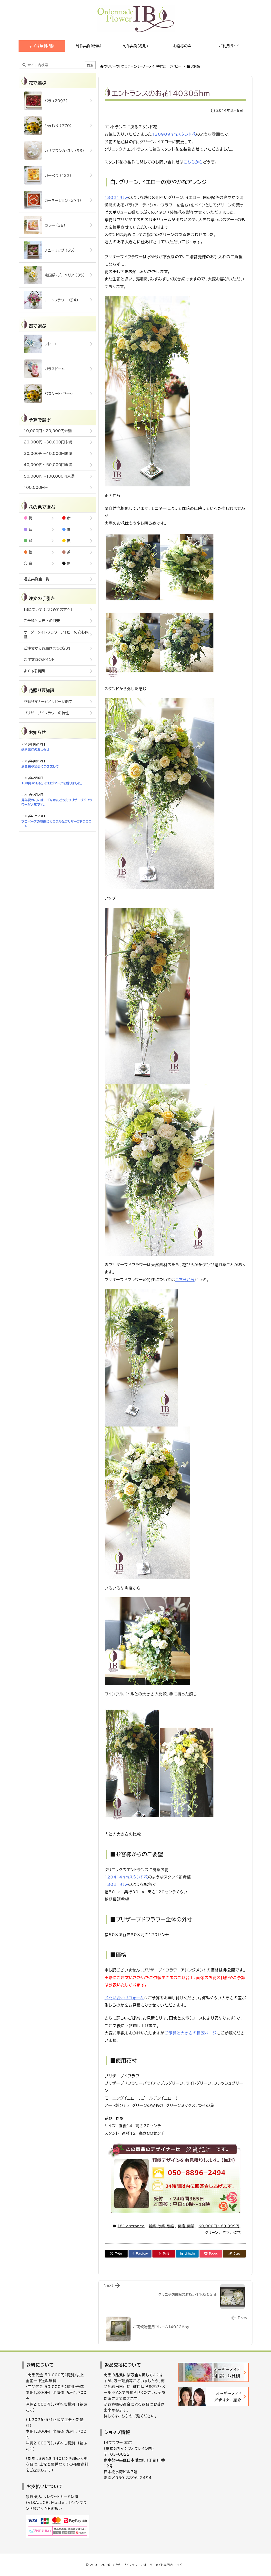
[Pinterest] (163, 2254)
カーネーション (52, 200)
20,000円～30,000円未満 (48, 442)
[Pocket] (211, 2254)
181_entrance (131, 2226)
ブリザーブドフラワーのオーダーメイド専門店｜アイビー (142, 66)
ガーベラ (47, 175)
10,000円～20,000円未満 (48, 431)
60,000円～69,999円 (219, 2226)
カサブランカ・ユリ (54, 150)
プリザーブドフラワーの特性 (46, 713)
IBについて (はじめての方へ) (48, 609)
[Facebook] (140, 2254)
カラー (44, 225)
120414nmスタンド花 (126, 1877)
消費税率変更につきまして (40, 766)
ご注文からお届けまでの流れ (47, 648)
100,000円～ (36, 487)
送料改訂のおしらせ (35, 749)
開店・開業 (186, 2226)
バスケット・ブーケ (48, 393)
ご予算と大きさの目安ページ (190, 2033)
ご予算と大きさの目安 (42, 621)
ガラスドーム (44, 368)
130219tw (116, 197)
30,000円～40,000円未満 (48, 453)
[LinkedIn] (187, 2254)
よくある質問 (34, 671)
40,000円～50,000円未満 (48, 465)
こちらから (193, 162)
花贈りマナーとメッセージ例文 (48, 701)
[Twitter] (116, 2254)
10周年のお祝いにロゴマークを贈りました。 (52, 783)
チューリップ (49, 250)
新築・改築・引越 (161, 2226)
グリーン (211, 2232)
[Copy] (234, 2254)
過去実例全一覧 (37, 579)
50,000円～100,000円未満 (49, 476)
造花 (237, 2232)
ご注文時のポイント (39, 659)
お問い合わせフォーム (124, 1998)
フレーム (41, 344)
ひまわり (48, 125)
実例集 (195, 66)
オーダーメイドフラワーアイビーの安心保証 (56, 634)
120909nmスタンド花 (174, 134)
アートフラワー (51, 300)
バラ (225, 2232)
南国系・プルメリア (54, 275)
